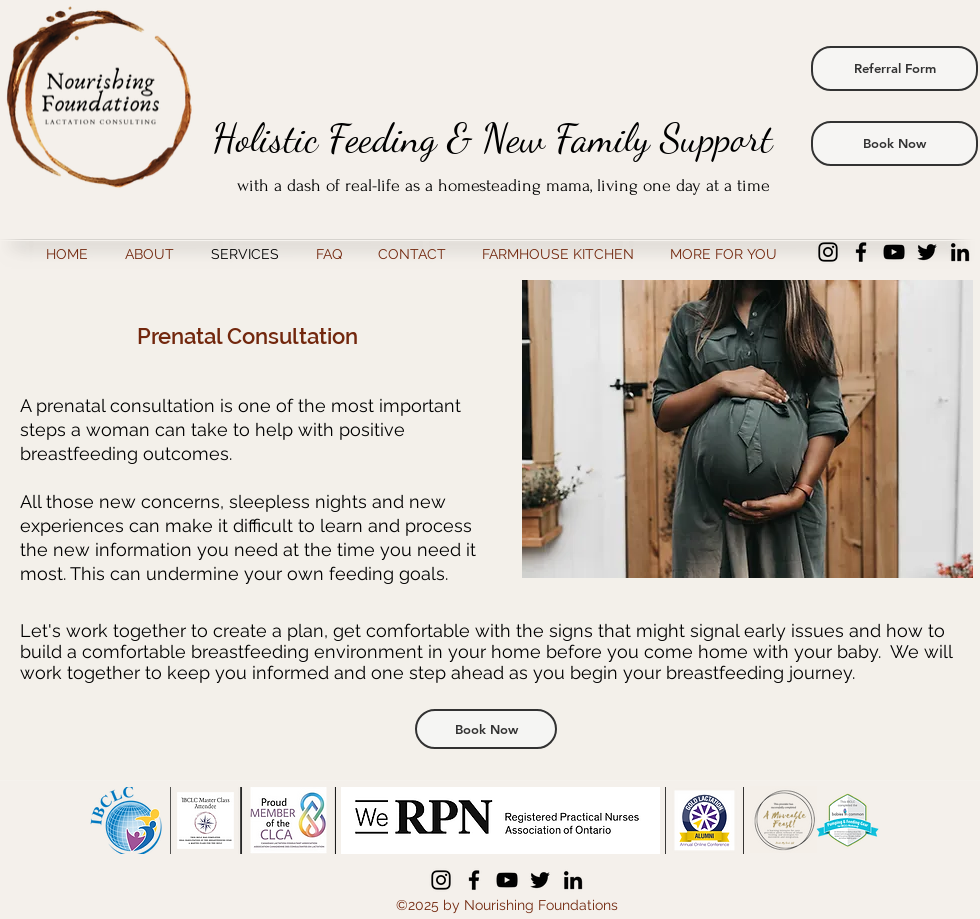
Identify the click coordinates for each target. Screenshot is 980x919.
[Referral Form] (894, 68)
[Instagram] (828, 252)
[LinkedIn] (960, 252)
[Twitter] (927, 252)
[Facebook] (861, 252)
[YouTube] (894, 252)
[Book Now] (894, 143)
